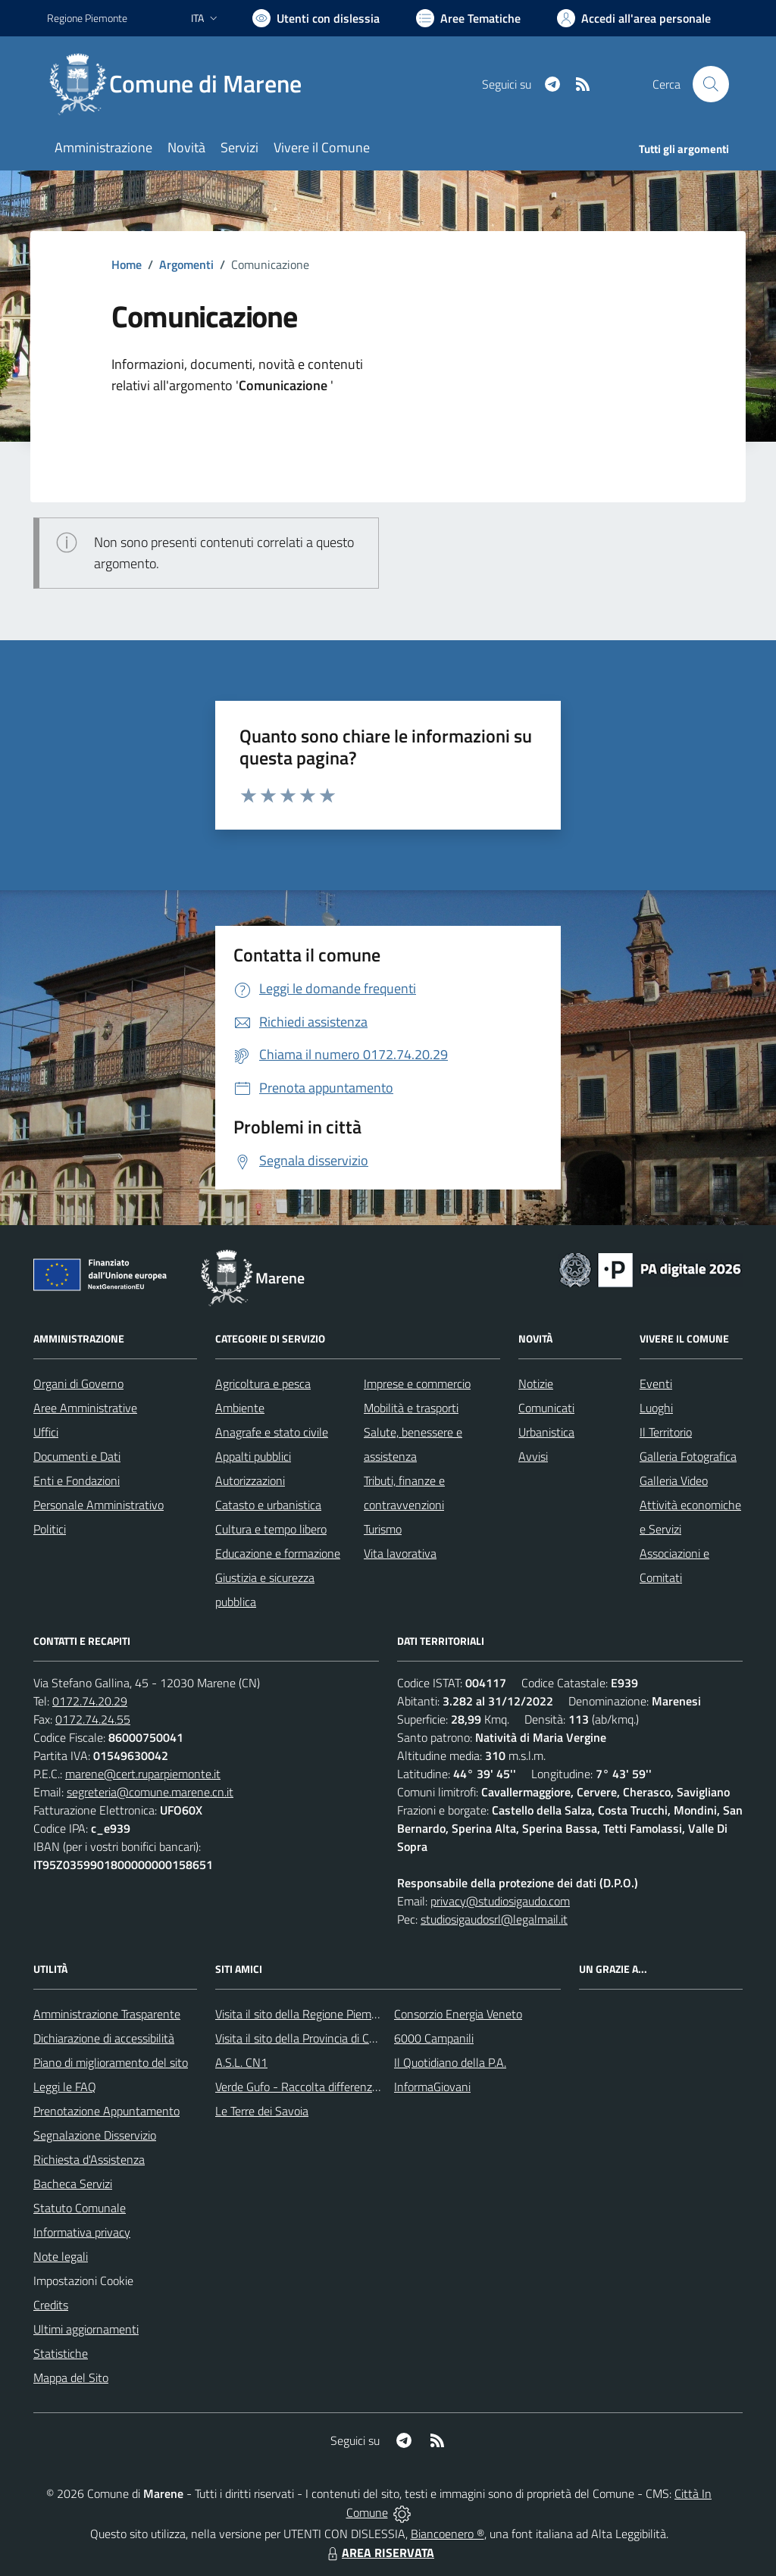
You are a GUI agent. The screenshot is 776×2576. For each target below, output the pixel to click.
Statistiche (60, 2353)
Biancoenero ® (447, 2533)
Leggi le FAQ (64, 2086)
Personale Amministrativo (98, 1505)
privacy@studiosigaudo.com (500, 1901)
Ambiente (239, 1408)
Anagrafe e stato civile (271, 1432)
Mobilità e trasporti (411, 1408)
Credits (50, 2305)
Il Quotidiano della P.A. (450, 2062)
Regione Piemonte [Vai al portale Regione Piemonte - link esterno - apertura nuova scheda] (87, 18)
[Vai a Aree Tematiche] (468, 18)
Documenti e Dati (76, 1456)
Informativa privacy (81, 2232)
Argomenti (186, 264)
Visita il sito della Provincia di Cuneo (304, 2038)
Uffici (45, 1432)
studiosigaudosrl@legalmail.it (494, 1919)
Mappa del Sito (70, 2377)
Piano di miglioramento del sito (110, 2062)
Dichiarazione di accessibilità (103, 2038)
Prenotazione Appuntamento (106, 2111)
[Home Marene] (183, 84)
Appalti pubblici (253, 1456)
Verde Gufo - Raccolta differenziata (303, 2086)
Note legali (60, 2256)
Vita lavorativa (400, 1553)
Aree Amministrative (85, 1408)
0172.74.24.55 (92, 1719)
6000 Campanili (434, 2038)
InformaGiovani (432, 2086)
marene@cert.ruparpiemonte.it (143, 1774)
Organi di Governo (78, 1383)
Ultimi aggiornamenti (86, 2329)
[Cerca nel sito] (711, 84)
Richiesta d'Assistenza (89, 2159)
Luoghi (656, 1408)
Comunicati (546, 1408)
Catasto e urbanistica (268, 1505)
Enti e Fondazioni (76, 1480)
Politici (49, 1529)
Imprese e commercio (417, 1383)
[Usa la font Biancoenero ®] (316, 18)
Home (126, 264)
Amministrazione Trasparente (106, 2014)
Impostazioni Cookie (83, 2280)
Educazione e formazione (277, 1553)
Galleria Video (674, 1480)
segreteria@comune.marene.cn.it (150, 1792)
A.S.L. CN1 (241, 2062)
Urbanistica (546, 1432)
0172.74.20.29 (89, 1701)
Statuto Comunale (79, 2208)
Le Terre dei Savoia (261, 2111)
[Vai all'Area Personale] (634, 18)
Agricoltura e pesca (263, 1383)
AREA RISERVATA (379, 2552)
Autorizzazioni (250, 1480)
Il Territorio (666, 1432)
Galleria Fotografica (688, 1456)
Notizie (535, 1383)
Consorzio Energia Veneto (458, 2014)
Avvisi (533, 1456)
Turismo (383, 1529)
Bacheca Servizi (72, 2183)
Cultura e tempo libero (271, 1529)
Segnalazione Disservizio (94, 2135)
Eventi (656, 1383)
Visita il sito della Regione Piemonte (305, 2014)
